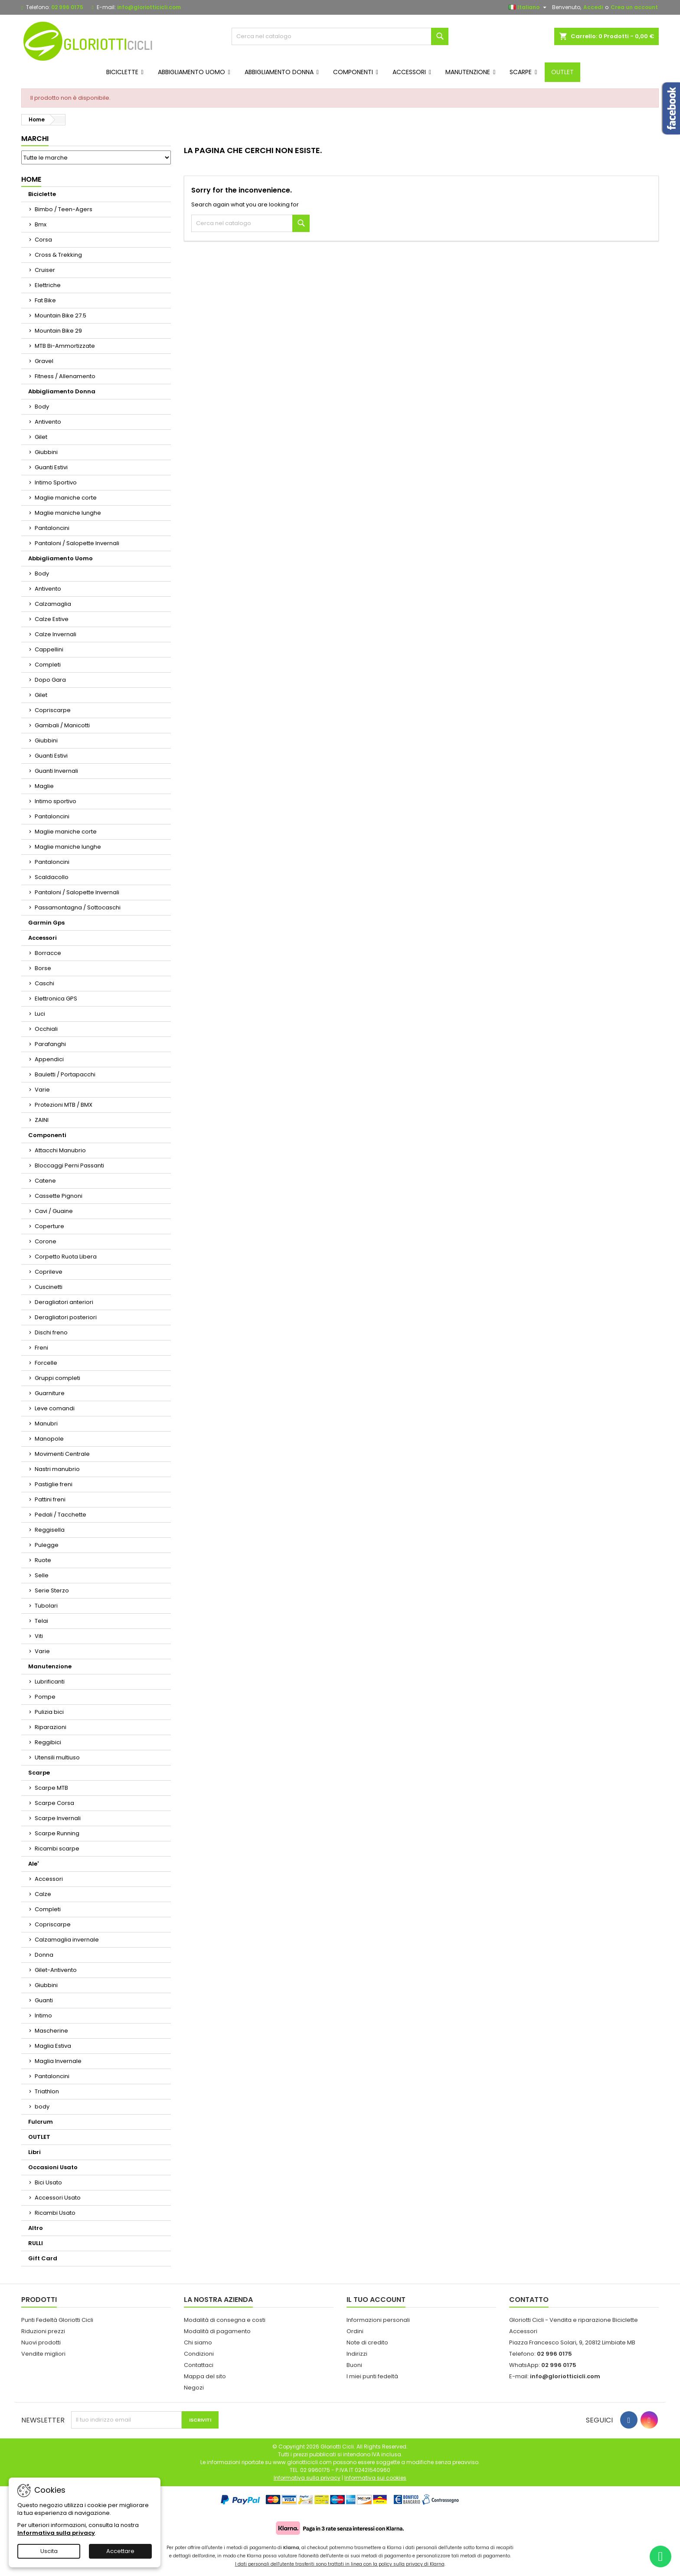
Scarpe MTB (51, 1788)
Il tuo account (376, 2300)
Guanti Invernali (56, 771)
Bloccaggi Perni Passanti (69, 1165)
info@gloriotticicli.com (149, 7)
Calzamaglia (53, 604)
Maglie (44, 786)
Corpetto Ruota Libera (66, 1256)
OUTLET (39, 2137)
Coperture (49, 1226)
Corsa (43, 239)
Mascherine (51, 2031)
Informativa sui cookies (375, 2477)
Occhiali (46, 1029)
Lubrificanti (50, 1681)
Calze (43, 1894)
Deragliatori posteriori (66, 1317)
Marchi (35, 139)
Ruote (43, 1560)
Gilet (41, 437)
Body (42, 406)
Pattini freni (50, 1499)
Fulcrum (40, 2122)
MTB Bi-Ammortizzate (65, 346)
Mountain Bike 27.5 (60, 315)
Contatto (529, 2300)
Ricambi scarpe (57, 1848)
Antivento (48, 422)
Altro (35, 2228)
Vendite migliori (43, 2354)
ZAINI (42, 1120)
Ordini (355, 2331)
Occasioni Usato (53, 2167)
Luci (40, 1014)
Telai (41, 1621)
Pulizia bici (49, 1712)
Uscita (49, 2551)
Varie (42, 1089)
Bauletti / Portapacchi (65, 1074)
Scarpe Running (57, 1833)
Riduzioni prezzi (43, 2331)
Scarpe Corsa (54, 1803)
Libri (34, 2152)
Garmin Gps (46, 923)
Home (31, 179)
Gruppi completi (57, 1378)
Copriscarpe (53, 710)
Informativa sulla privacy (56, 2533)
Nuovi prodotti (41, 2342)
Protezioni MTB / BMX (63, 1105)
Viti (39, 1636)
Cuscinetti (48, 1287)
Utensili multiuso (57, 1757)
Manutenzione (50, 1666)
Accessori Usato (58, 2198)
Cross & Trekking (58, 255)
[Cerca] (340, 36)
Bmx (40, 224)
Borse (43, 968)
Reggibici (48, 1742)
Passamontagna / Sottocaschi (78, 907)
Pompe (45, 1697)
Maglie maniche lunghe (68, 513)
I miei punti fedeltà (372, 2376)
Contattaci (198, 2365)
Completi (48, 664)
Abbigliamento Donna (61, 391)
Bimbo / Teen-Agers (63, 209)
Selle (42, 1575)
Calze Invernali (55, 634)
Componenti (47, 1135)
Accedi (593, 7)
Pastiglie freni (53, 1484)
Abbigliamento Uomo (60, 558)
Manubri (46, 1423)
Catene (45, 1181)
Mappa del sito (205, 2376)
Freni (41, 1348)
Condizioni (199, 2354)
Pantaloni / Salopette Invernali (77, 543)
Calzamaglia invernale (67, 1939)
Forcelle (46, 1363)
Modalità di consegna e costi (224, 2320)
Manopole (49, 1439)
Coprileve (48, 1272)
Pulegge (47, 1545)
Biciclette (42, 194)
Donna (44, 1955)
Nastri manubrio (57, 1469)
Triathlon (47, 2091)
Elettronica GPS (56, 998)
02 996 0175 (67, 7)
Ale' (33, 1864)
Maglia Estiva (53, 2046)
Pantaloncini (52, 528)
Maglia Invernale (58, 2061)
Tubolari (46, 1606)
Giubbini (46, 452)
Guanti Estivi (51, 467)
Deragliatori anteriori (64, 1302)
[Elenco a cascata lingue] (529, 7)
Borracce (48, 953)
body (42, 2106)
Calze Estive (52, 619)
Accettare (120, 2551)
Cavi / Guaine (54, 1211)
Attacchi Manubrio (60, 1150)
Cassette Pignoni (58, 1196)
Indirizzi (357, 2354)
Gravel (44, 361)
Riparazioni (50, 1727)
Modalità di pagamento (217, 2331)
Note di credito (367, 2342)
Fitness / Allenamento (65, 376)
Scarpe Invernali (58, 1818)
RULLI (35, 2243)
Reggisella (50, 1530)
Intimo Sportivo (56, 482)
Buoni (354, 2365)
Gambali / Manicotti (62, 725)
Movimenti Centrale (62, 1454)
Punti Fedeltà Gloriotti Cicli (57, 2320)
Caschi (44, 983)
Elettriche (48, 285)
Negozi (194, 2387)
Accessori (42, 938)
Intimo (43, 2015)
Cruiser (45, 270)
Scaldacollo (52, 877)
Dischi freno (51, 1332)
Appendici (49, 1059)
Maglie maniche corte (66, 498)
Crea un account (634, 7)
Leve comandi (55, 1408)
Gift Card (42, 2258)
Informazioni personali (378, 2320)
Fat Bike (45, 300)
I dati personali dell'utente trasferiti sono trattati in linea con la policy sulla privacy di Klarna (340, 2564)
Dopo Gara (50, 680)
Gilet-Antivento (56, 1970)
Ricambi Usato (55, 2213)
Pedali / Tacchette (60, 1514)
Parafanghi (50, 1044)
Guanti (44, 2000)
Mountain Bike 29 (58, 331)
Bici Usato (48, 2182)
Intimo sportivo (55, 801)
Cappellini (49, 649)
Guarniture (50, 1393)
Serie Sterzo (52, 1590)
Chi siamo (198, 2342)
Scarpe (39, 1773)
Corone (45, 1241)
